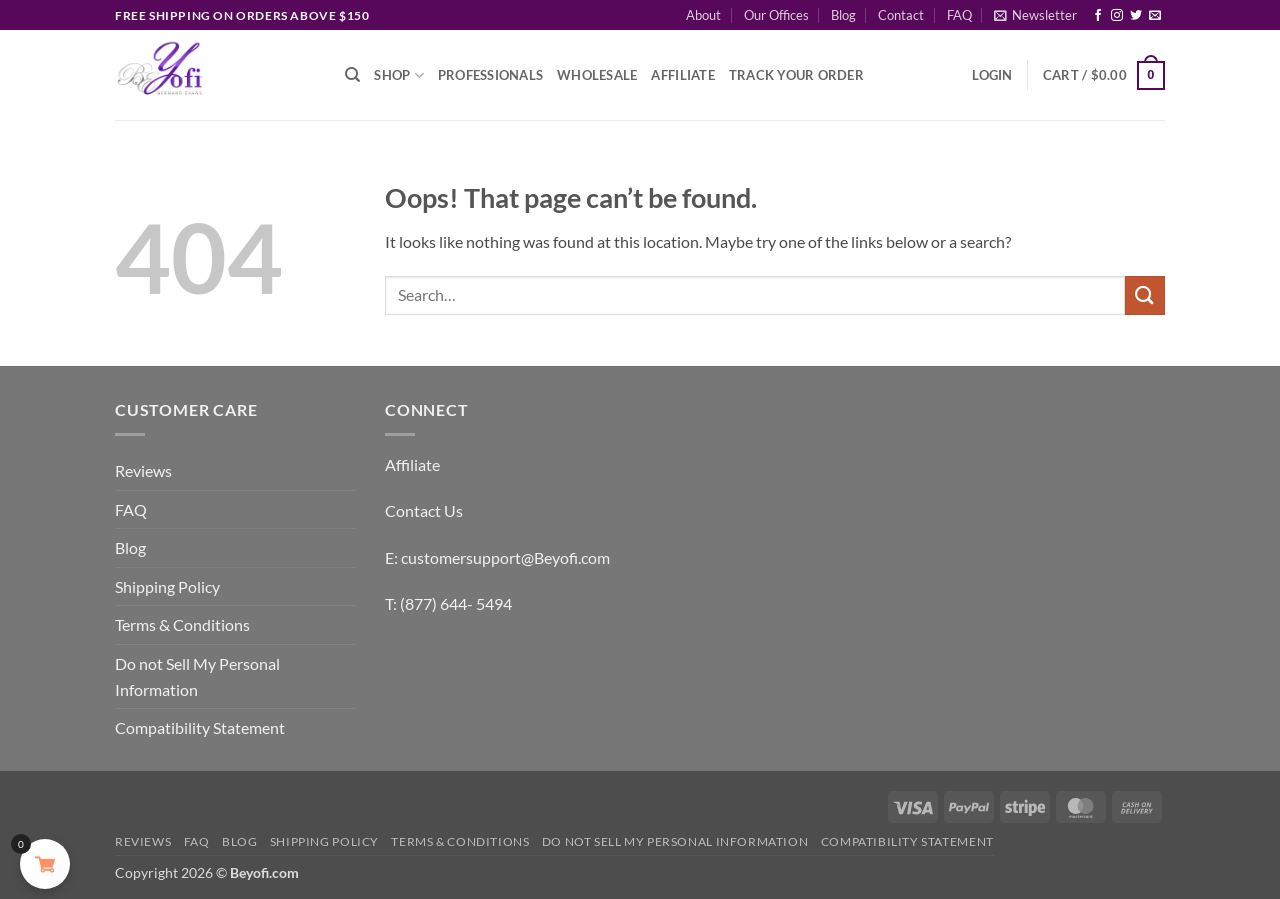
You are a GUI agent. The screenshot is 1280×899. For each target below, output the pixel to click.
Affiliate (682, 75)
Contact (901, 15)
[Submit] (1145, 295)
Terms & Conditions (182, 624)
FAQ (959, 15)
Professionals (490, 75)
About (703, 15)
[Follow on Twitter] (1136, 16)
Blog (843, 15)
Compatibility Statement (200, 727)
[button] (1035, 15)
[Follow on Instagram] (1117, 16)
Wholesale (597, 75)
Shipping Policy (167, 586)
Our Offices (776, 15)
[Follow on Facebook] (1098, 16)
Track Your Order (796, 75)
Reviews (143, 470)
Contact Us (424, 510)
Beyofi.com (264, 872)
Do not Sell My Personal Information (197, 676)
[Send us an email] (1155, 16)
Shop (398, 75)
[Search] (352, 75)
